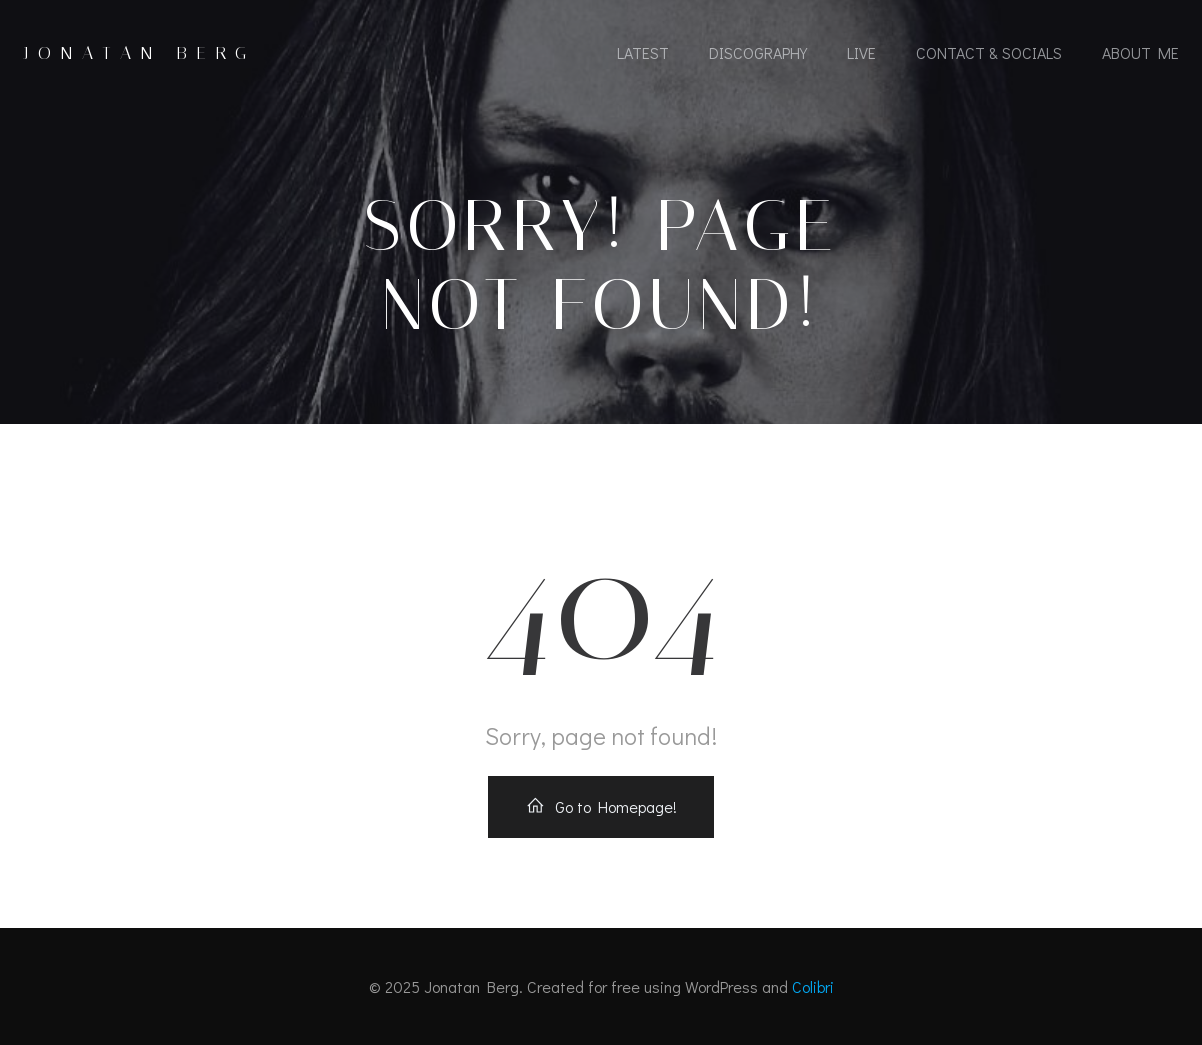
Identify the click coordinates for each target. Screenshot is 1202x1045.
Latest (643, 52)
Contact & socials (989, 52)
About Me (1140, 52)
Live (861, 52)
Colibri (813, 986)
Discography (758, 52)
